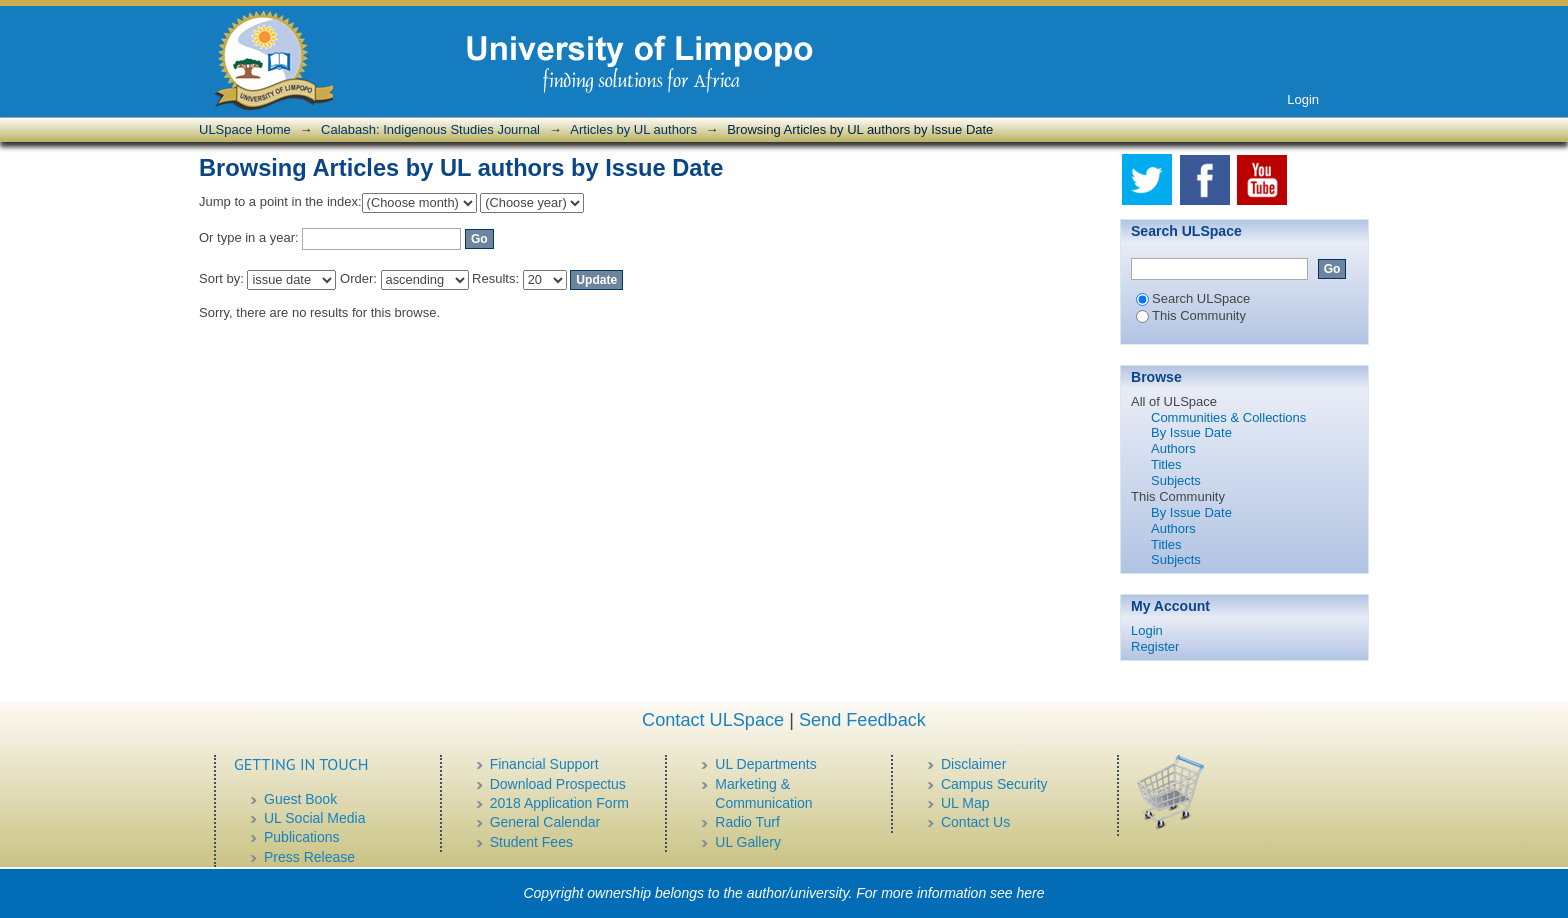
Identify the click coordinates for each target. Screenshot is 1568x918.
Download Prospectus (558, 784)
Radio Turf (747, 822)
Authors (1173, 448)
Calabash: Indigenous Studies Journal (430, 129)
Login (1303, 99)
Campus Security (994, 784)
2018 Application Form (559, 803)
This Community (1191, 315)
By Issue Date (1191, 432)
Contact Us (975, 822)
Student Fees (531, 842)
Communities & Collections (1228, 417)
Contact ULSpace (713, 720)
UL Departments (765, 764)
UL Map (965, 803)
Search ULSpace (1193, 298)
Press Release (309, 857)
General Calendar (545, 822)
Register (1155, 646)
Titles (1166, 464)
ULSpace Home (245, 129)
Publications (302, 837)
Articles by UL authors (633, 129)
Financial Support (544, 764)
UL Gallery (748, 842)
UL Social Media (314, 818)
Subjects (1176, 480)
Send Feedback (862, 720)
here (1031, 893)
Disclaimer (973, 764)
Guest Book (300, 799)
